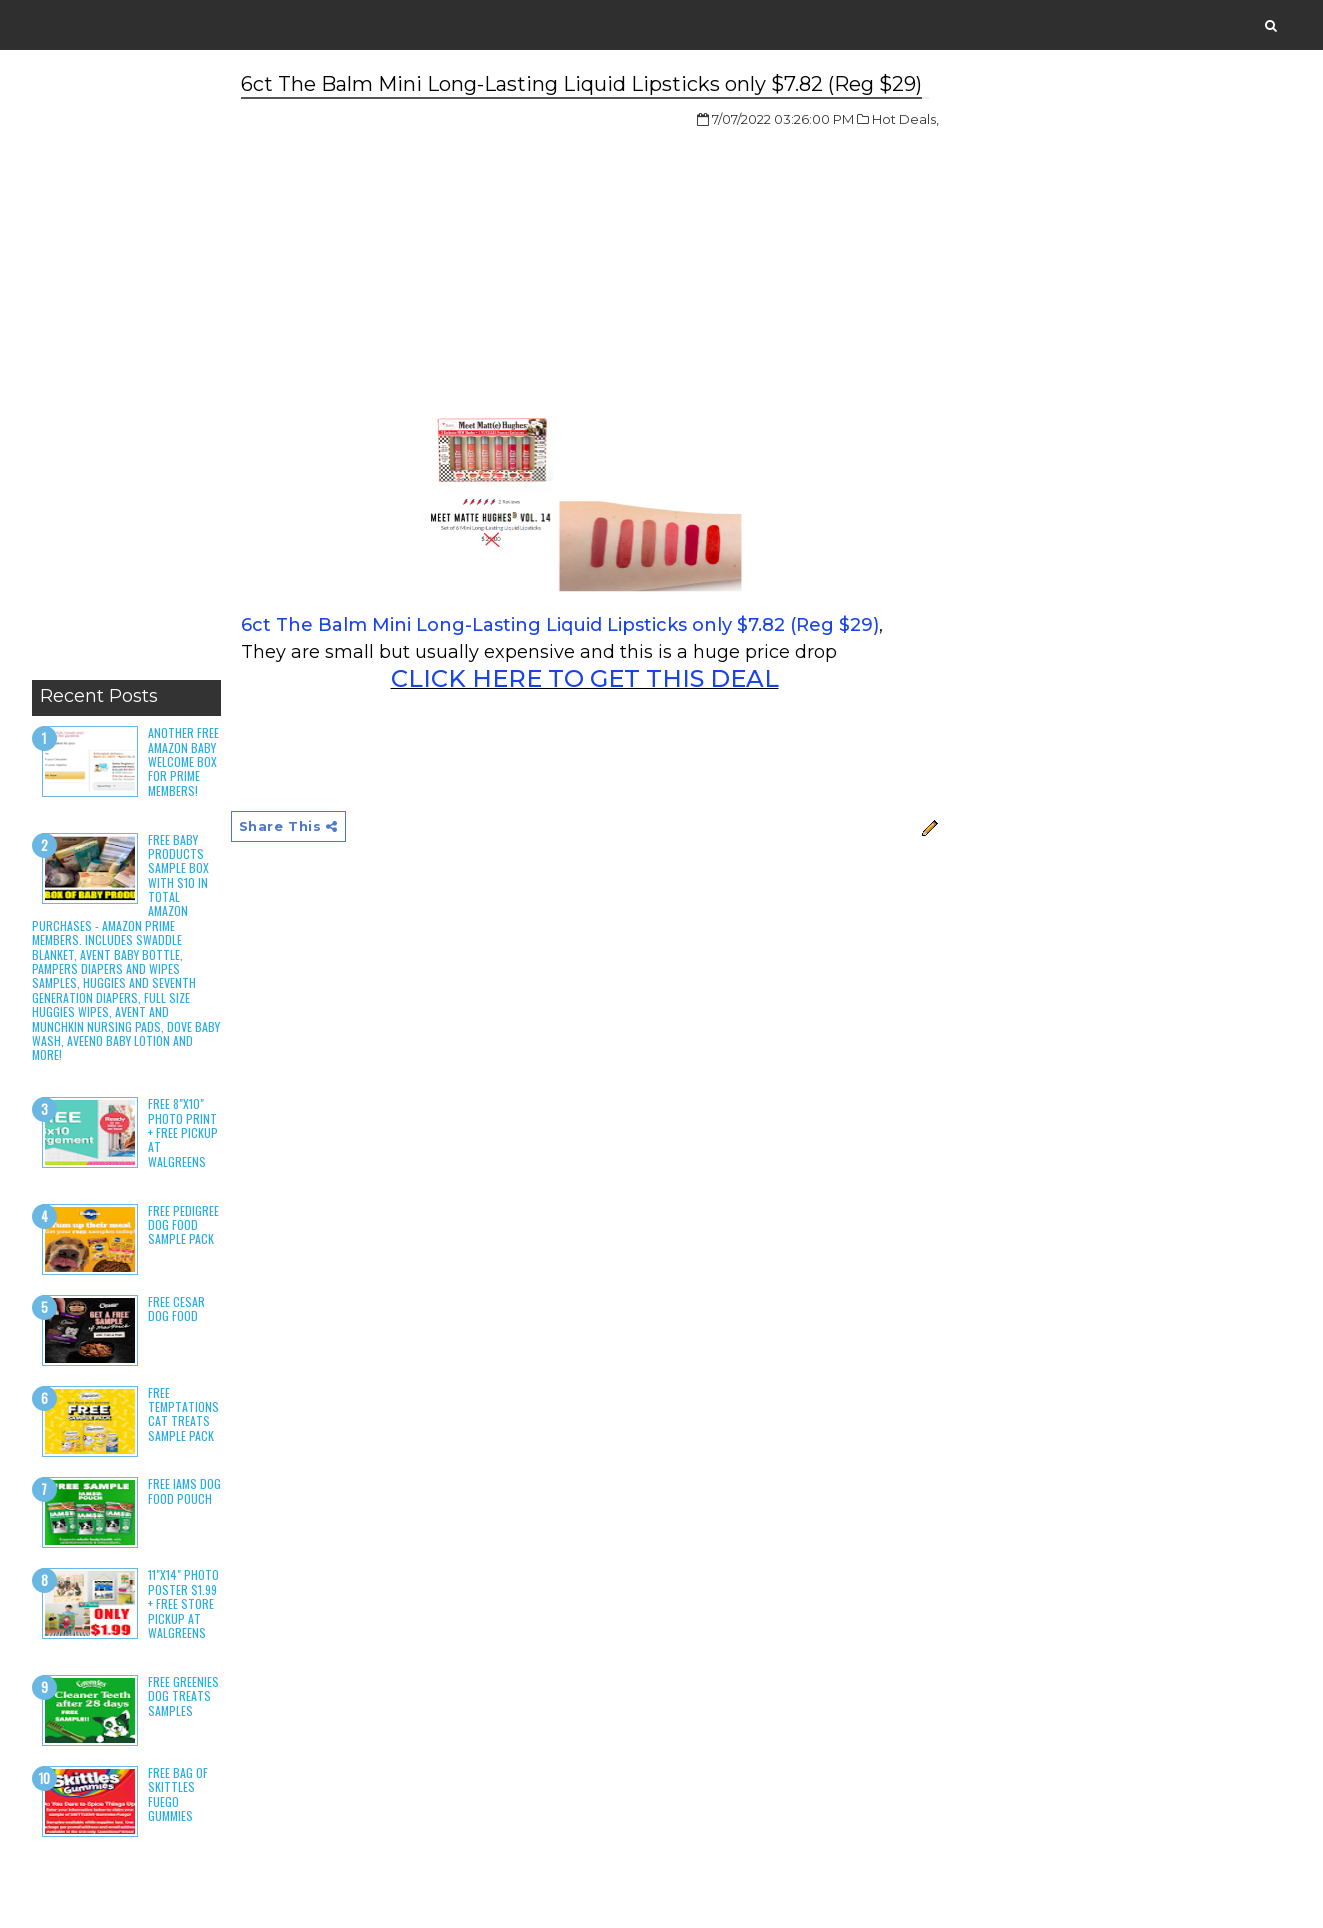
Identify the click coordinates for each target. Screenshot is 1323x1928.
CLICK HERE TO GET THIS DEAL (585, 678)
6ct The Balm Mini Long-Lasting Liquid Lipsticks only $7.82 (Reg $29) (560, 625)
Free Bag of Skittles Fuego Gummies (178, 1794)
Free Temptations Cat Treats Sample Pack (183, 1414)
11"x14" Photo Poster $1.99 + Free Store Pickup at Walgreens (183, 1603)
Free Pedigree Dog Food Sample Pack (183, 1225)
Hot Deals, (905, 119)
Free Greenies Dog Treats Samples (183, 1696)
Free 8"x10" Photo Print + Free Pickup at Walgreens (183, 1132)
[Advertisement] (126, 370)
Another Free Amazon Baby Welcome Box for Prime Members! (183, 761)
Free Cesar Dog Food (176, 1308)
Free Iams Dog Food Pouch (184, 1490)
